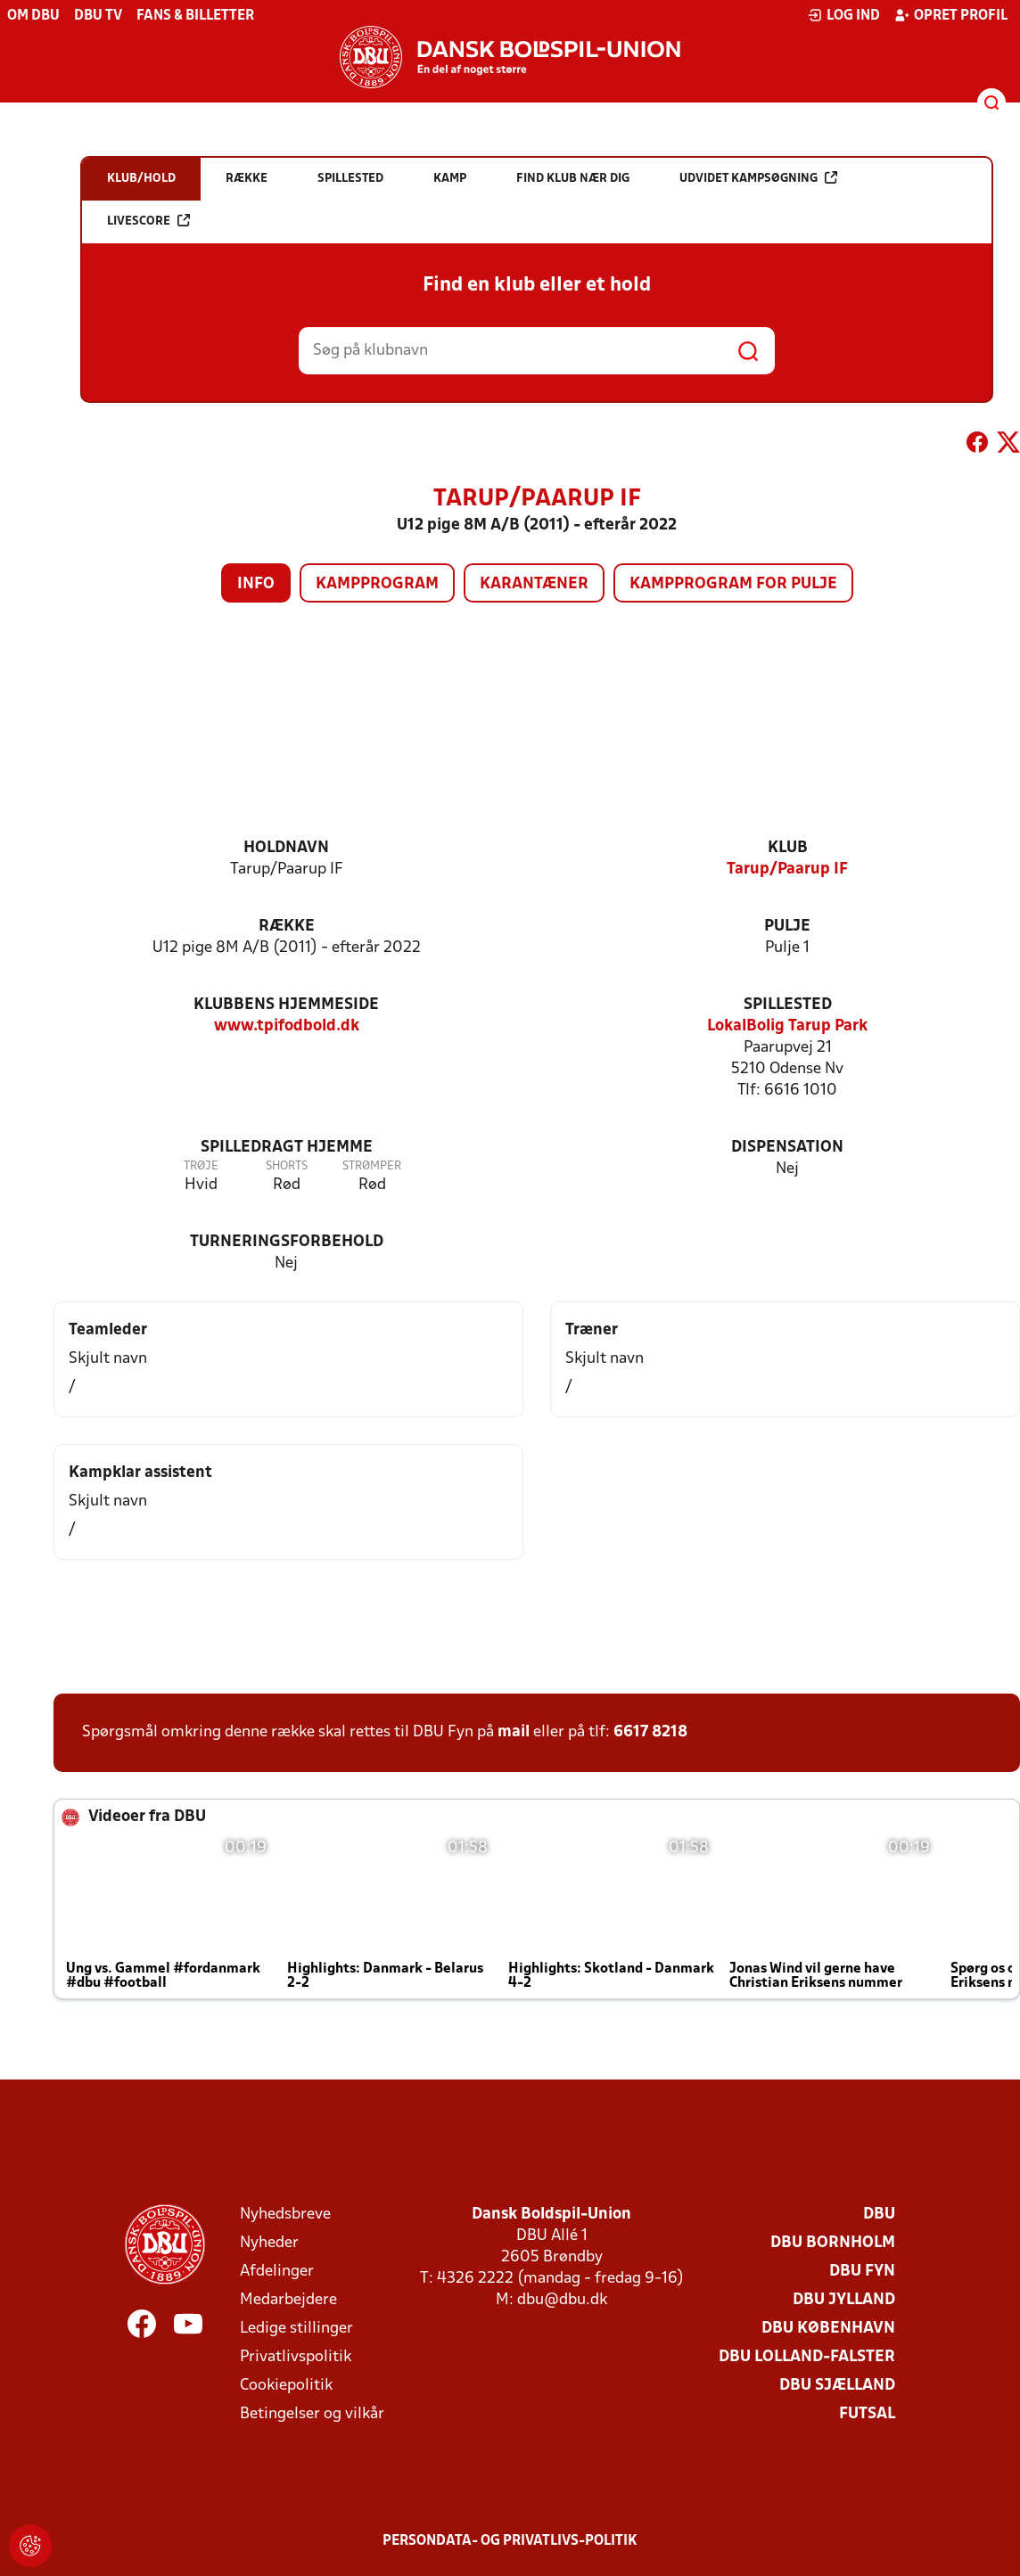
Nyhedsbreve (285, 2214)
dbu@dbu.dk (562, 2300)
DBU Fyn (862, 2271)
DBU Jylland (844, 2300)
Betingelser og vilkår (312, 2414)
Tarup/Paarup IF (787, 869)
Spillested (788, 1005)
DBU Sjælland (837, 2385)
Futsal (867, 2414)
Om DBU (33, 16)
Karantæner (534, 584)
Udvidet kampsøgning (758, 178)
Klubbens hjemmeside (286, 1005)
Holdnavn (286, 848)
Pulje (787, 926)
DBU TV (98, 16)
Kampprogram (377, 584)
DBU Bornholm (832, 2243)
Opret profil (951, 15)
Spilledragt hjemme (287, 1147)
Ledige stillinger (296, 2328)
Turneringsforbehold (286, 1242)
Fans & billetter (195, 16)
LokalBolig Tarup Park (787, 1026)
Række (287, 926)
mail (514, 1732)
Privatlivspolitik (295, 2357)
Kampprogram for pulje (733, 584)
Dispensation (787, 1147)
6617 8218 (650, 1732)
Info (256, 584)
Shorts (287, 1166)
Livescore (148, 220)
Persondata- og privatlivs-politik (510, 2541)
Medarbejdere (288, 2300)
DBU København (828, 2328)
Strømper (371, 1166)
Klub (788, 848)
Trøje (201, 1166)
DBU (879, 2214)
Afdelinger (277, 2271)
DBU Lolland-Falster (807, 2357)
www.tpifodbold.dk (286, 1026)
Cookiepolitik (286, 2385)
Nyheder (269, 2243)
